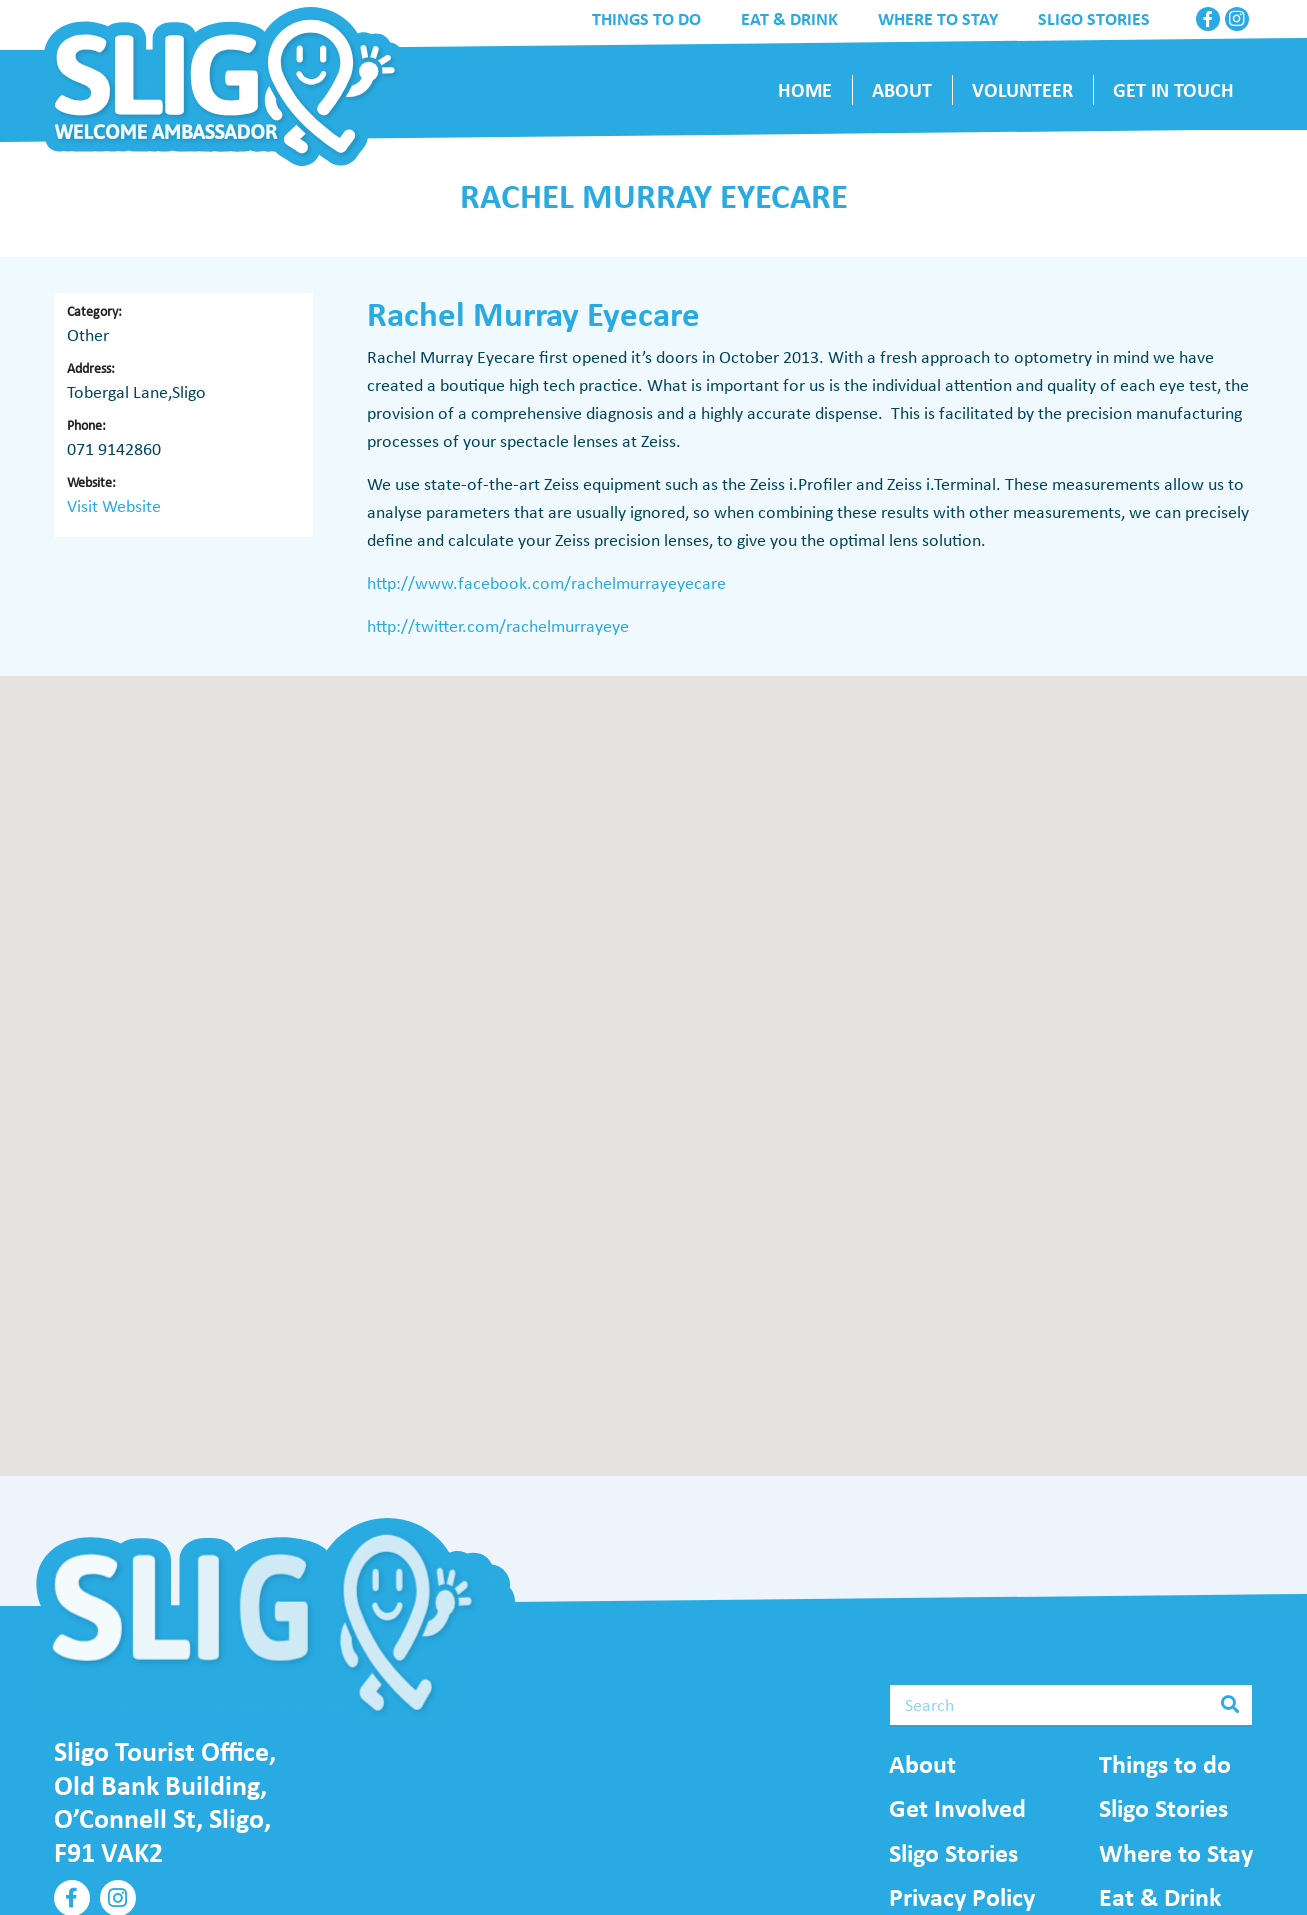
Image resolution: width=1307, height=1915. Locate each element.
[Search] (1071, 1705)
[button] (654, 1057)
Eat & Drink (1160, 1897)
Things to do (1165, 1764)
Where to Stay (1176, 1853)
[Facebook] (1208, 19)
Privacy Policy (962, 1897)
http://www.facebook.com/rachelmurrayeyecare (546, 583)
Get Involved (957, 1808)
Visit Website (114, 506)
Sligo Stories (953, 1853)
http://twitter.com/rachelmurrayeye (498, 626)
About (922, 1764)
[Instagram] (1237, 19)
